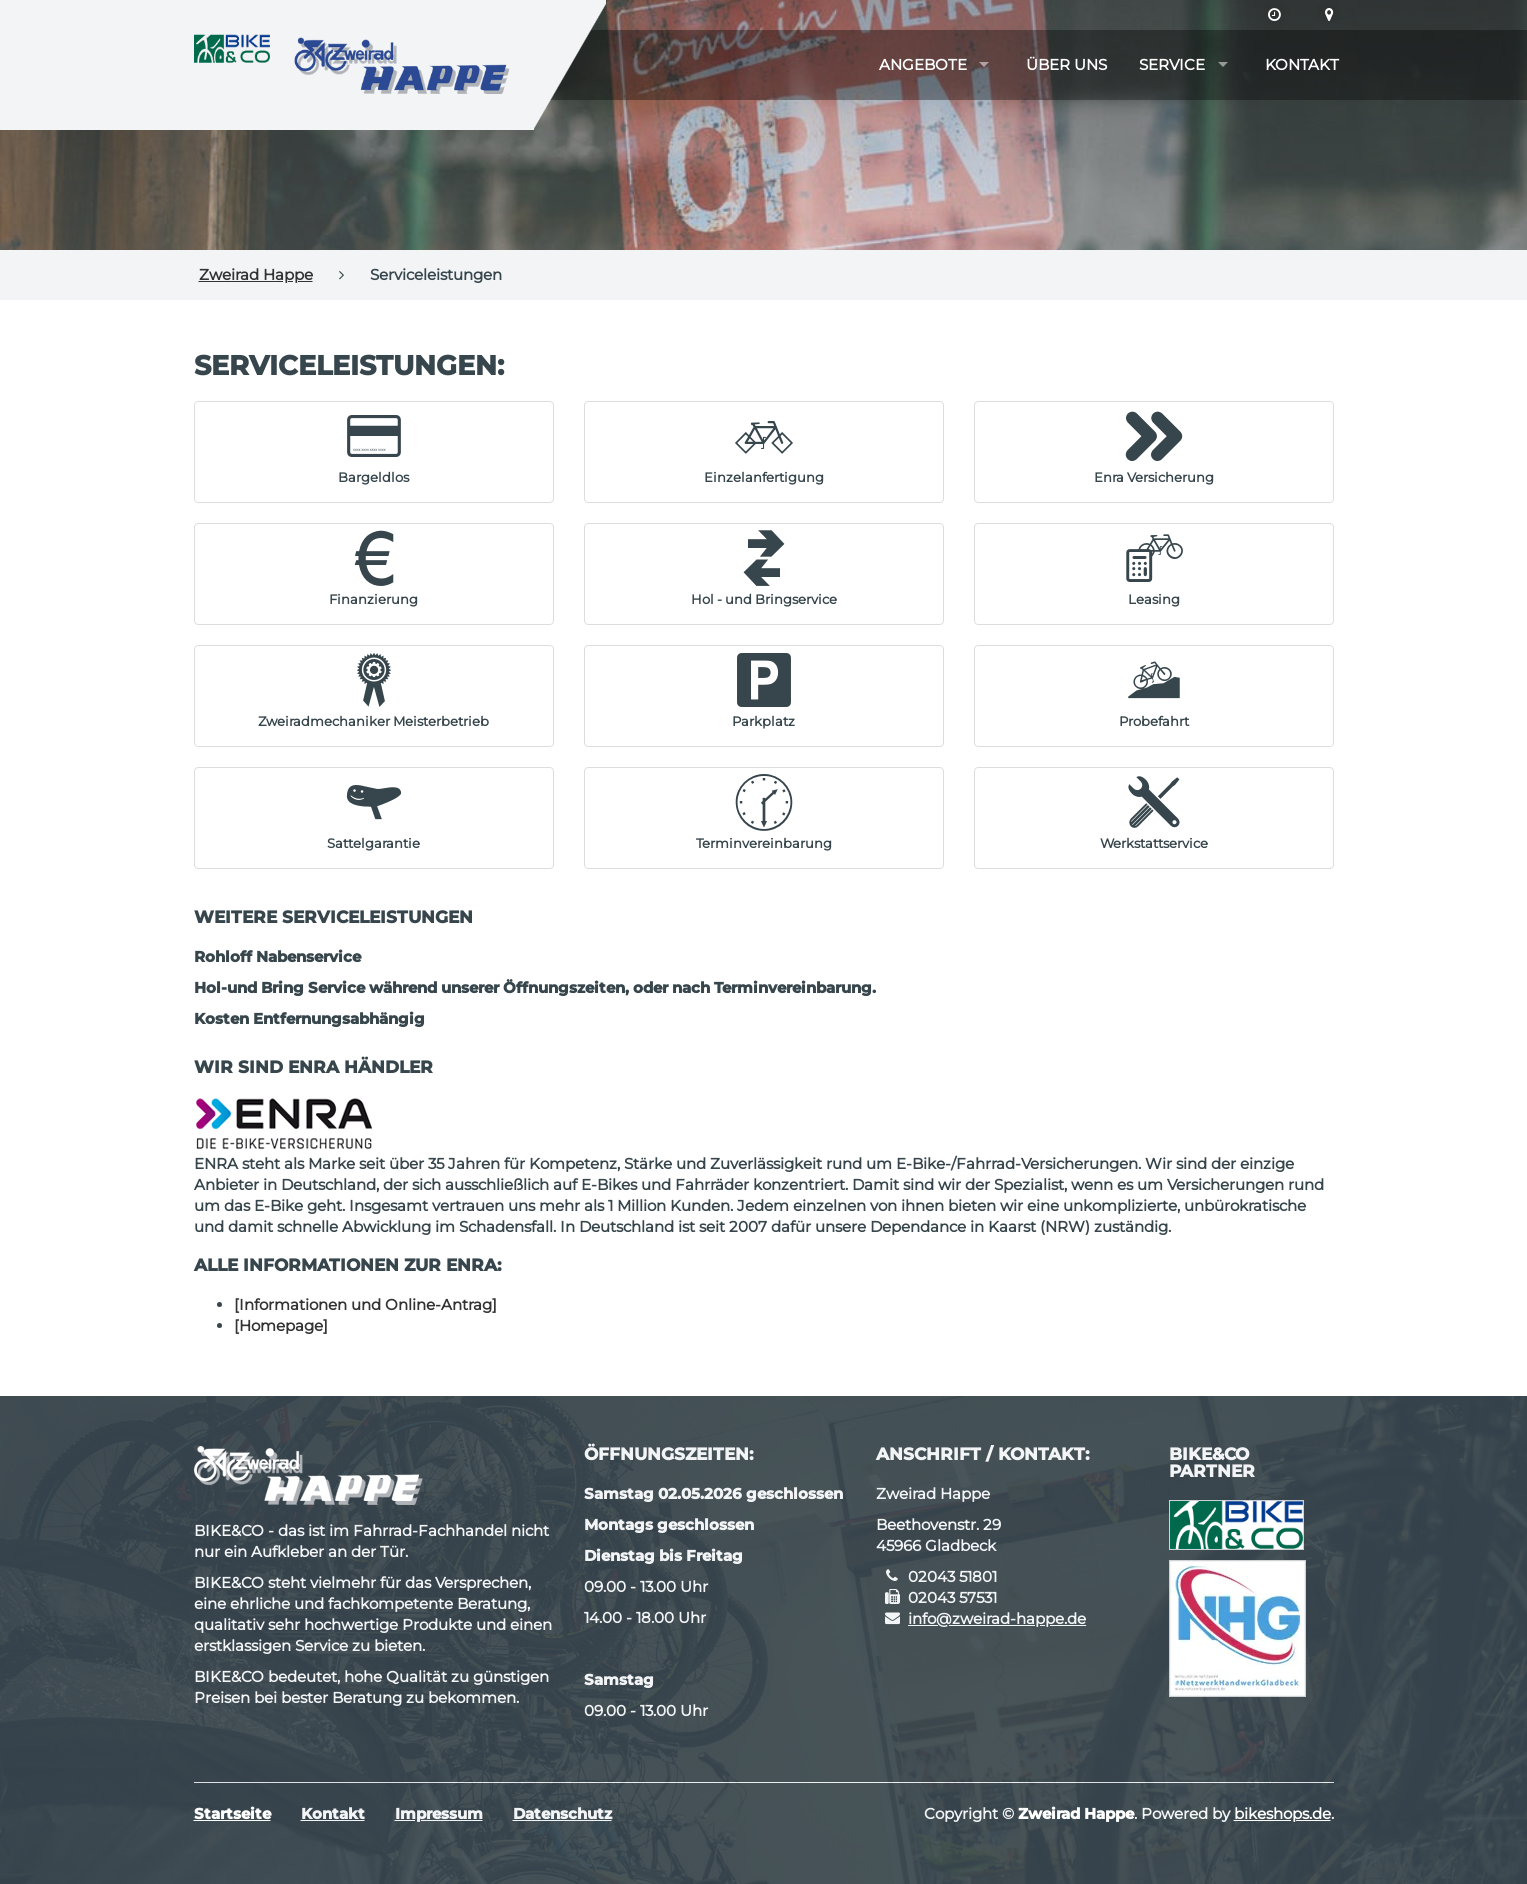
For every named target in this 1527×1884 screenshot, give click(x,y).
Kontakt (1302, 64)
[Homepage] (281, 1325)
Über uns (1066, 64)
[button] (374, 447)
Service (1172, 64)
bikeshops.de (1282, 1813)
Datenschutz (562, 1813)
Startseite (232, 1813)
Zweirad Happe (256, 274)
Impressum (439, 1813)
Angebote (923, 64)
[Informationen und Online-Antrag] (365, 1304)
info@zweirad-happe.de (997, 1618)
